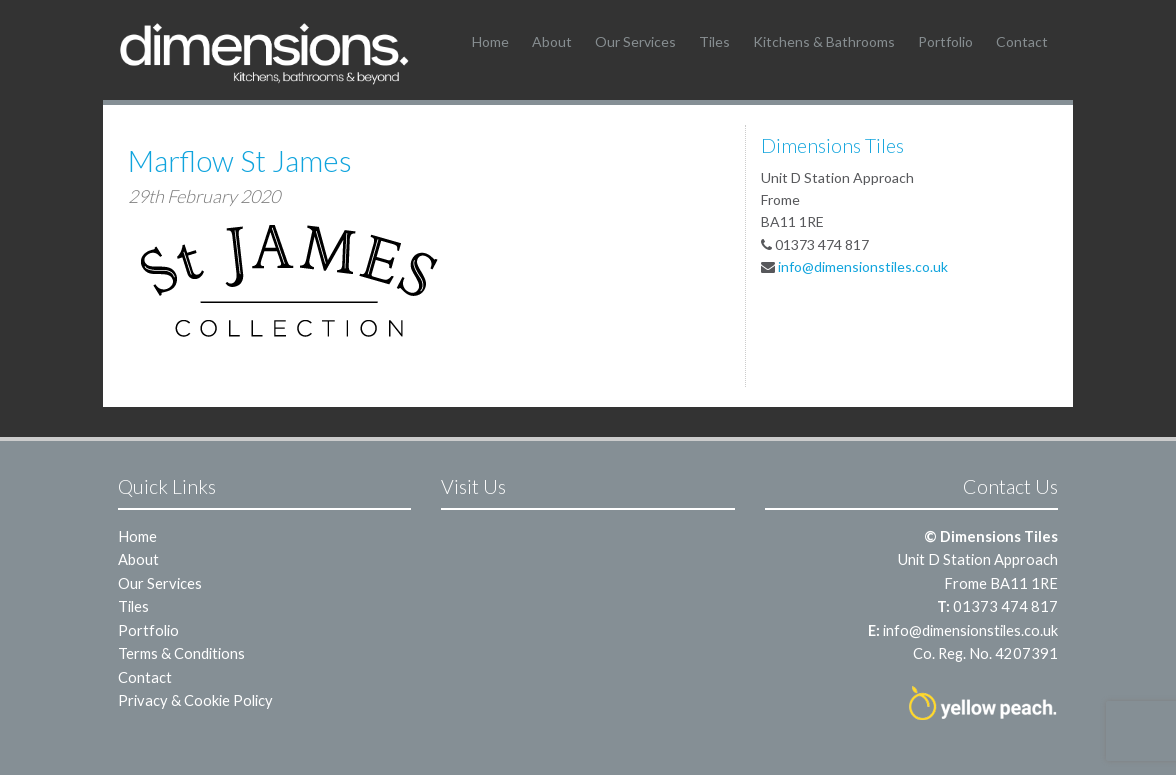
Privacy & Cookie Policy (195, 700)
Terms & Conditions (181, 653)
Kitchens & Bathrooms (824, 41)
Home (490, 41)
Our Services (635, 41)
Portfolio (945, 41)
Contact (1022, 41)
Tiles (714, 41)
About (552, 41)
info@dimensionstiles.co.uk (863, 266)
